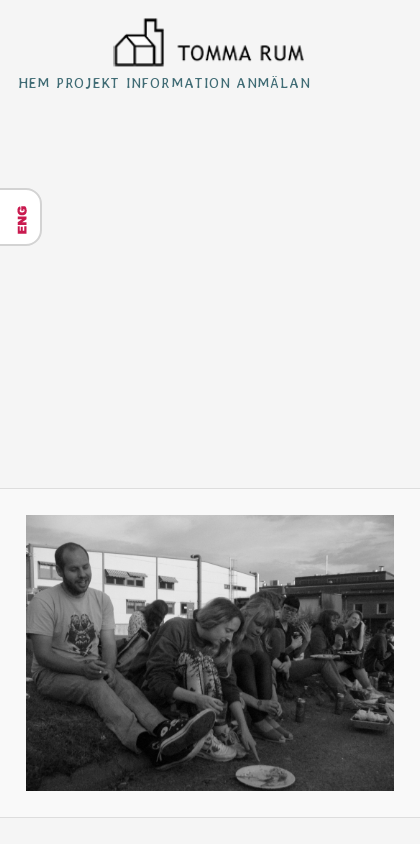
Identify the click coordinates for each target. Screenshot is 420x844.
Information (178, 82)
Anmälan (273, 82)
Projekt (88, 82)
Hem (34, 82)
